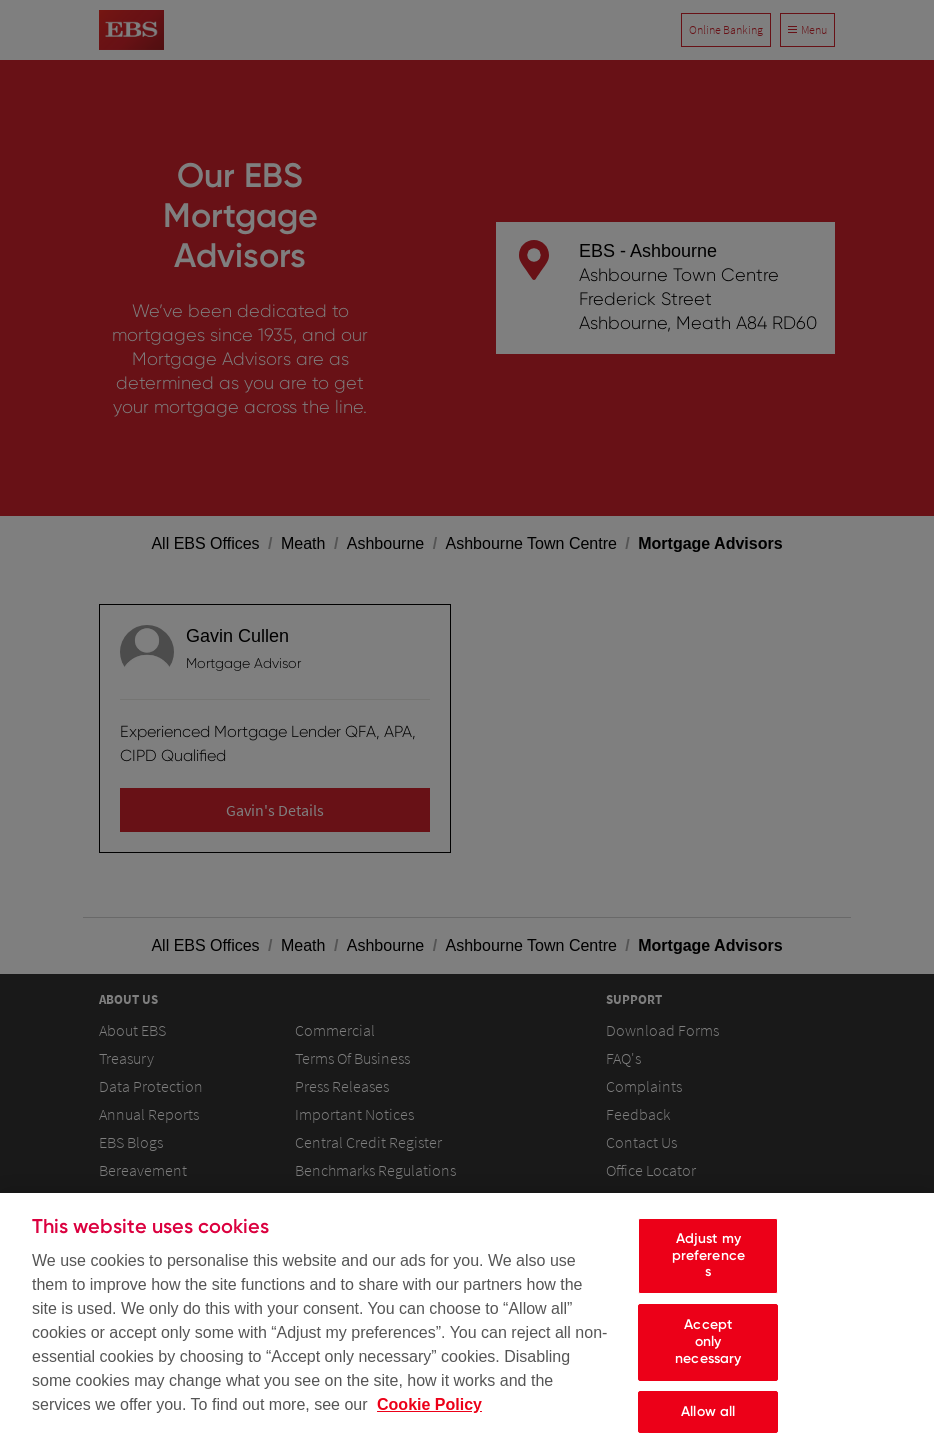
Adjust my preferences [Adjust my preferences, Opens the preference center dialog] (708, 1268)
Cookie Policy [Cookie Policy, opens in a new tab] (429, 1417)
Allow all (708, 1424)
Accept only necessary (708, 1354)
